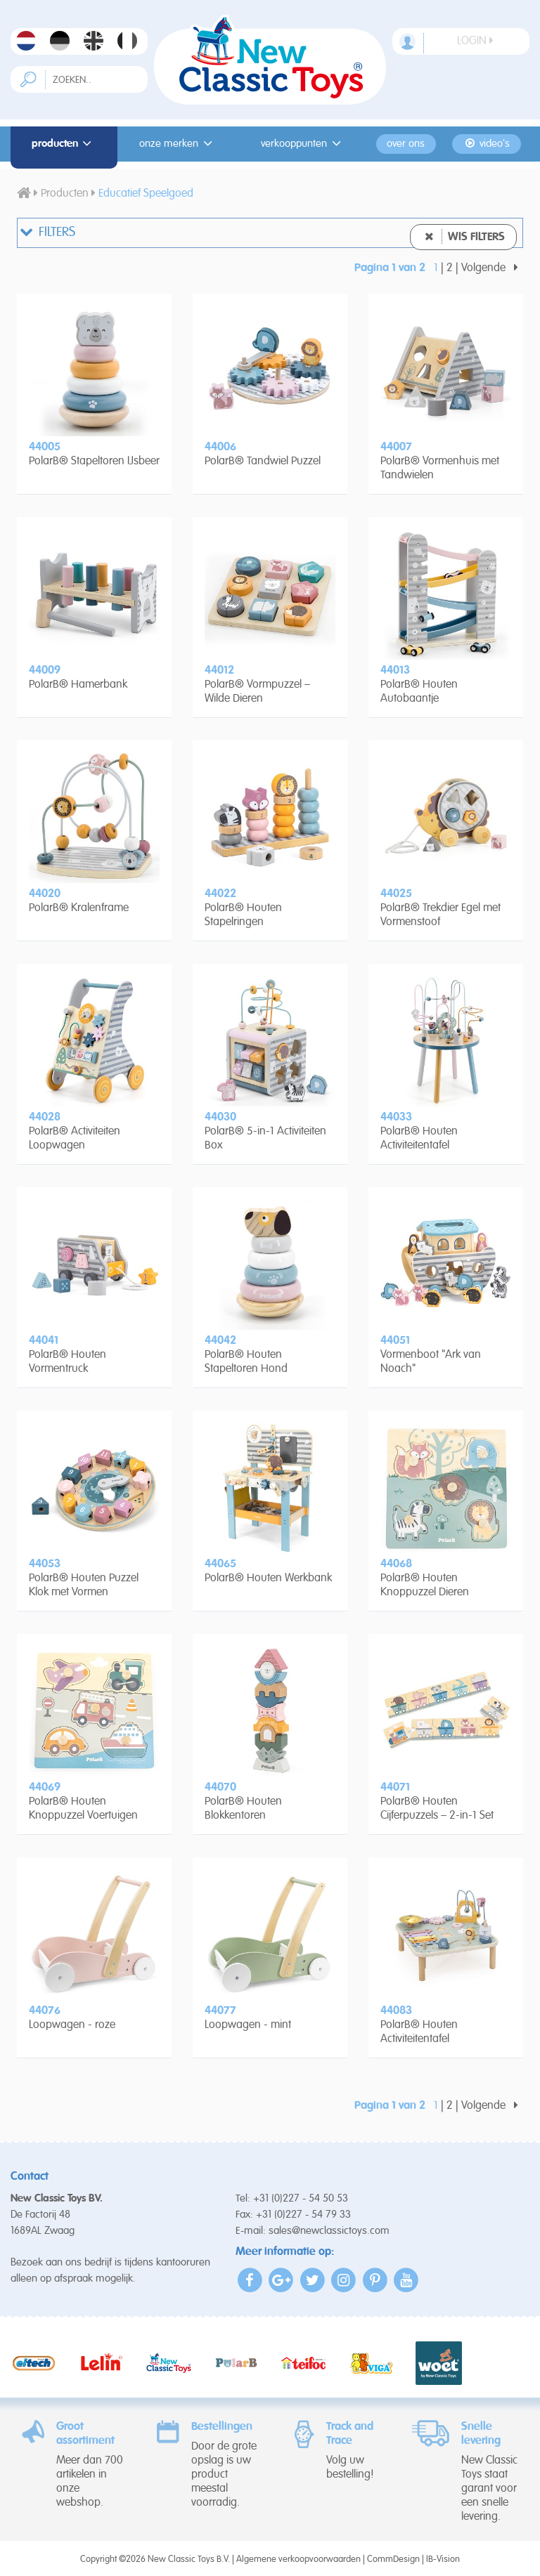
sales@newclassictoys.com (329, 2230)
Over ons (406, 144)
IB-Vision (443, 2559)
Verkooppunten (303, 144)
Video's (486, 144)
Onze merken (178, 144)
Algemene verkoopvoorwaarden (298, 2559)
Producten (64, 144)
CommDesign (393, 2559)
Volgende (492, 268)
